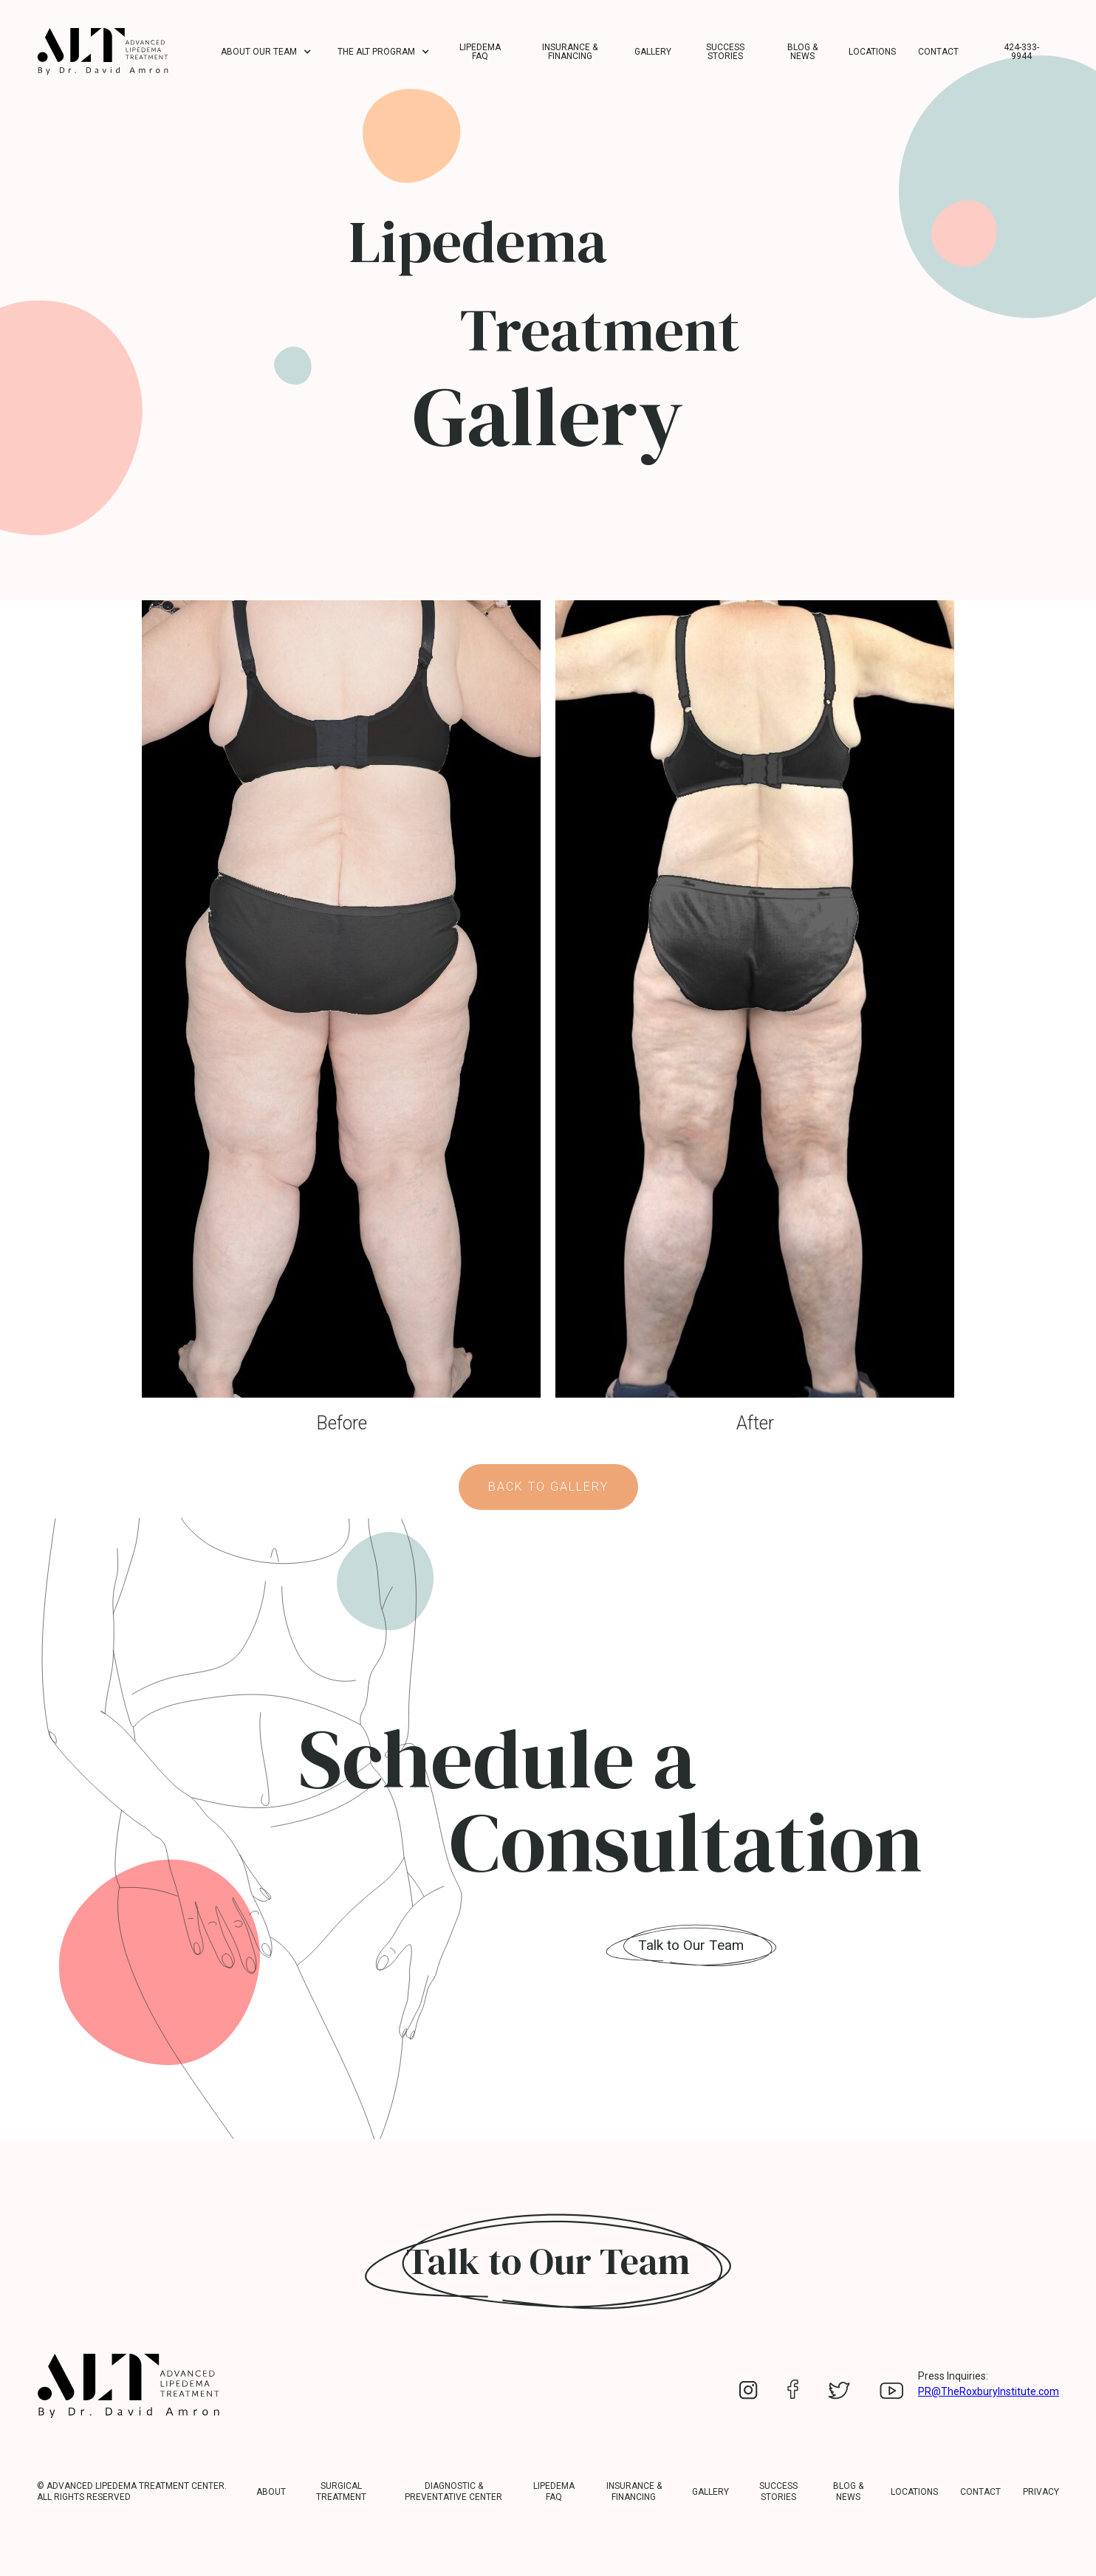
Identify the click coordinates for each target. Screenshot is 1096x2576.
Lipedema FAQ (480, 51)
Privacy (1041, 2492)
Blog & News (802, 51)
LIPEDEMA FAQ (554, 2491)
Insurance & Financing (569, 51)
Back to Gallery (548, 1487)
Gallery (652, 52)
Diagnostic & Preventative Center (453, 2491)
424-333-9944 (1021, 51)
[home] (102, 51)
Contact (938, 52)
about (271, 2492)
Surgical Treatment (341, 2491)
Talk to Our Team (691, 1945)
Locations (872, 52)
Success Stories (725, 51)
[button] (268, 51)
